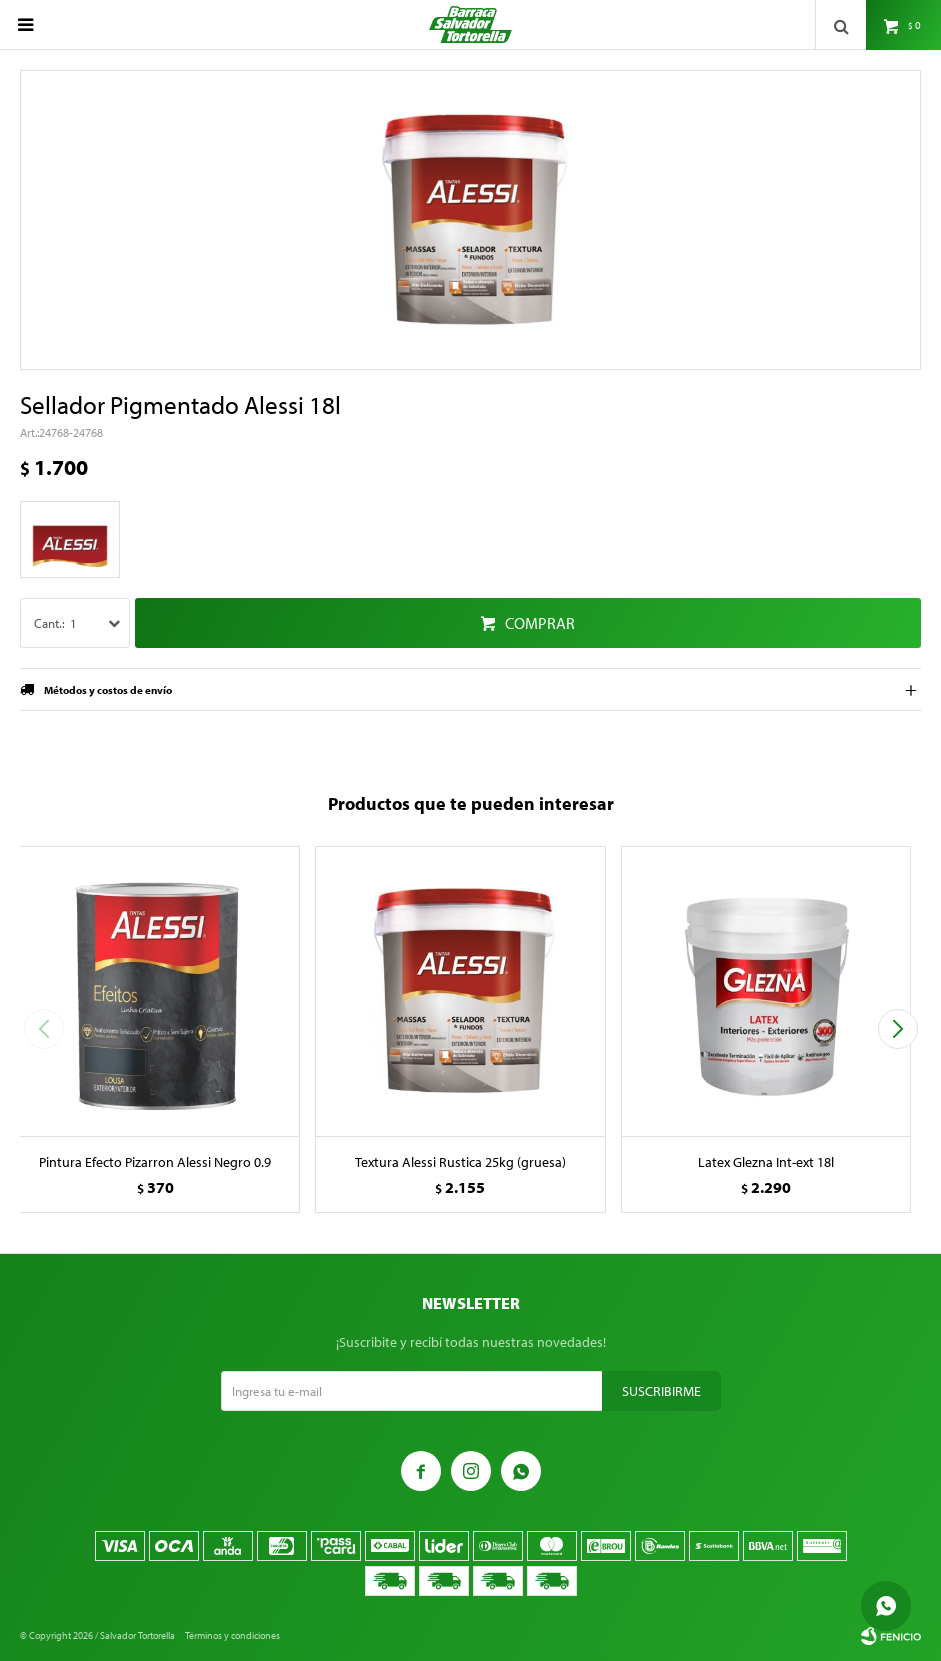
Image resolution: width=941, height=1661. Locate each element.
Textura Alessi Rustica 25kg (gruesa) (460, 1162)
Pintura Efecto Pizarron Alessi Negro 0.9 (155, 1162)
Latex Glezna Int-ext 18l (766, 1162)
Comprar (540, 623)
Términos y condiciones (232, 1635)
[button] (897, 1029)
